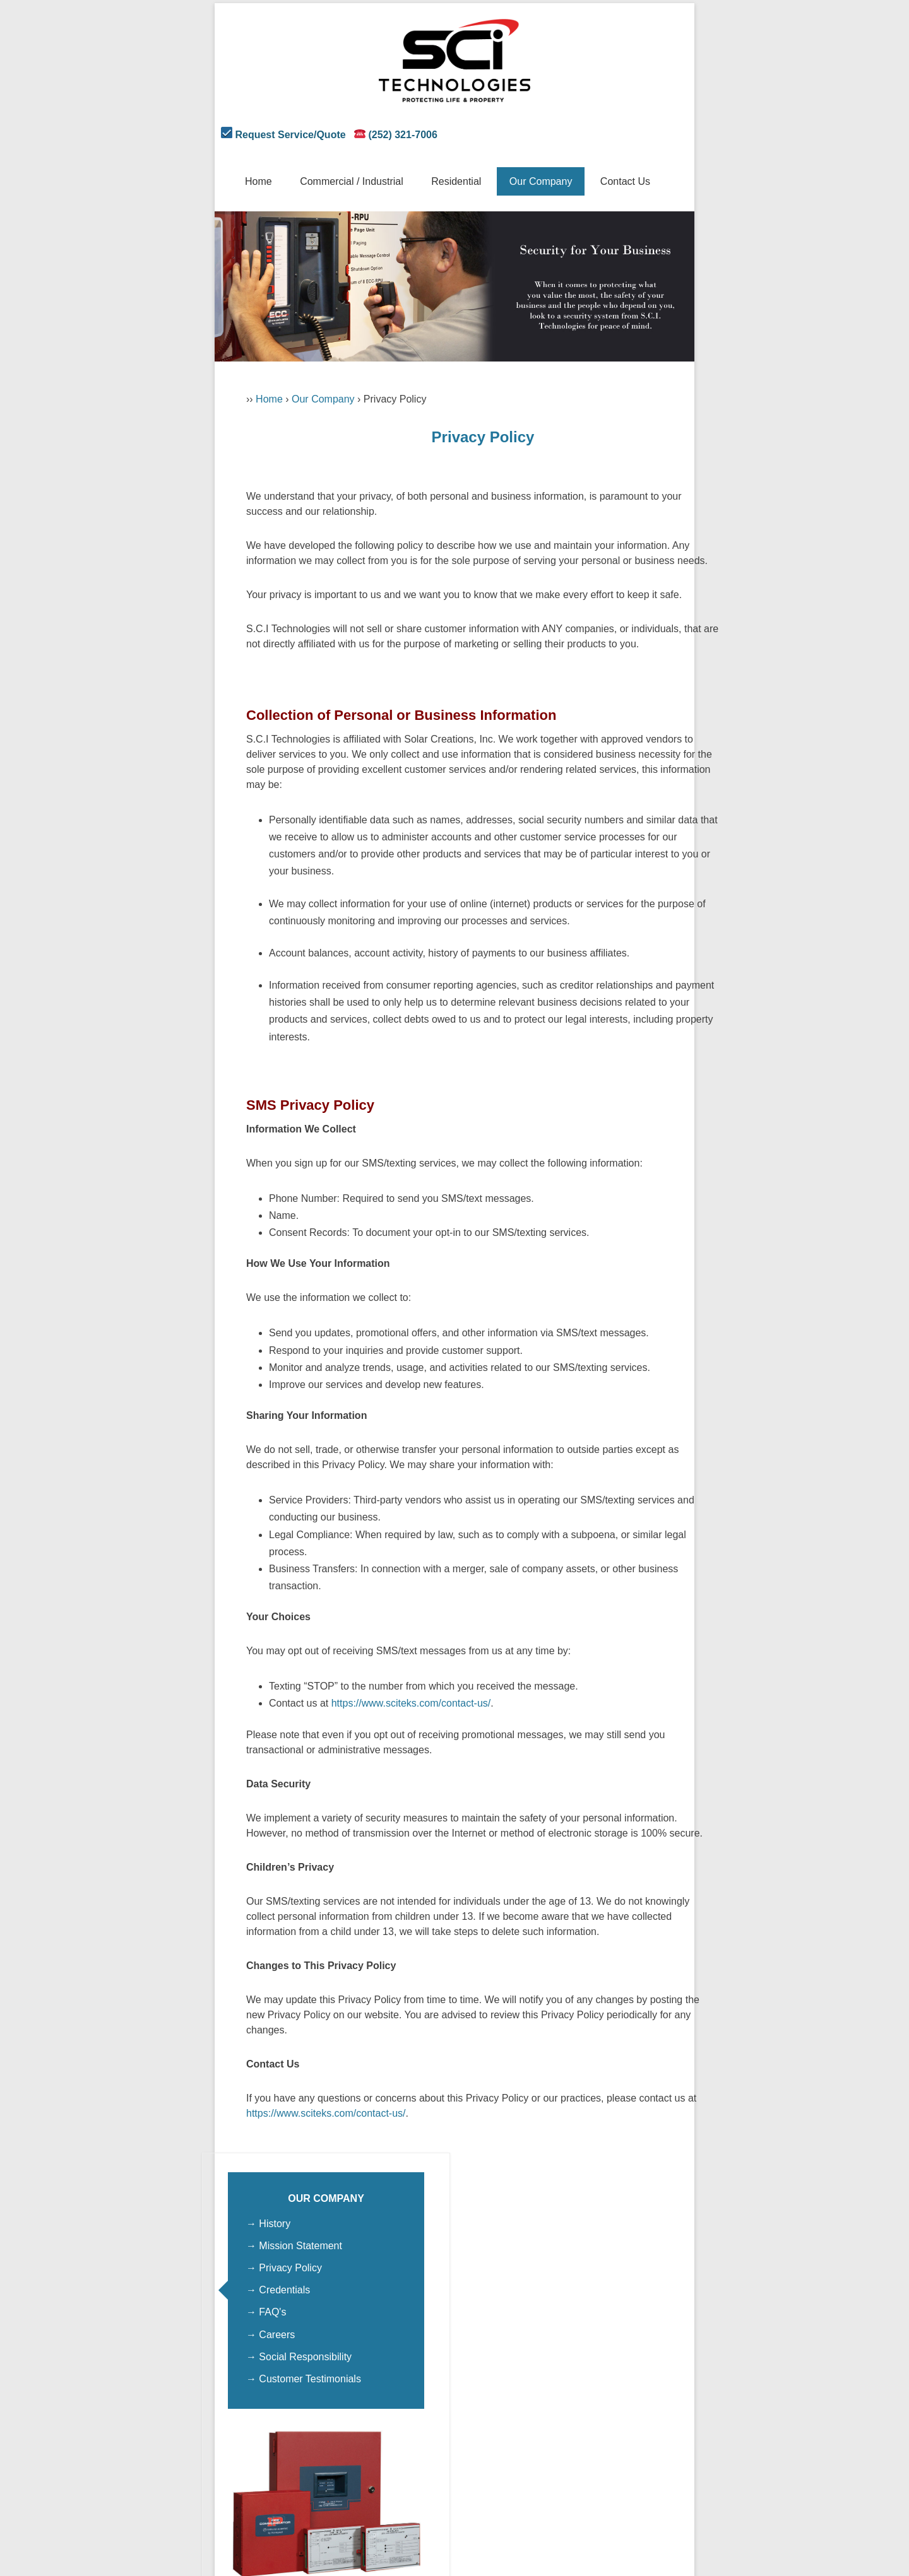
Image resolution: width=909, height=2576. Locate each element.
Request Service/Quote (290, 134)
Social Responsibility (305, 2356)
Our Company (541, 181)
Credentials (284, 2290)
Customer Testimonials (310, 2378)
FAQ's (272, 2312)
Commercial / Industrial (351, 181)
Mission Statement (300, 2245)
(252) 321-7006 (402, 134)
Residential (456, 181)
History (274, 2223)
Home (258, 181)
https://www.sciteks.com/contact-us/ (411, 1703)
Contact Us (625, 181)
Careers (277, 2334)
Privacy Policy (290, 2267)
